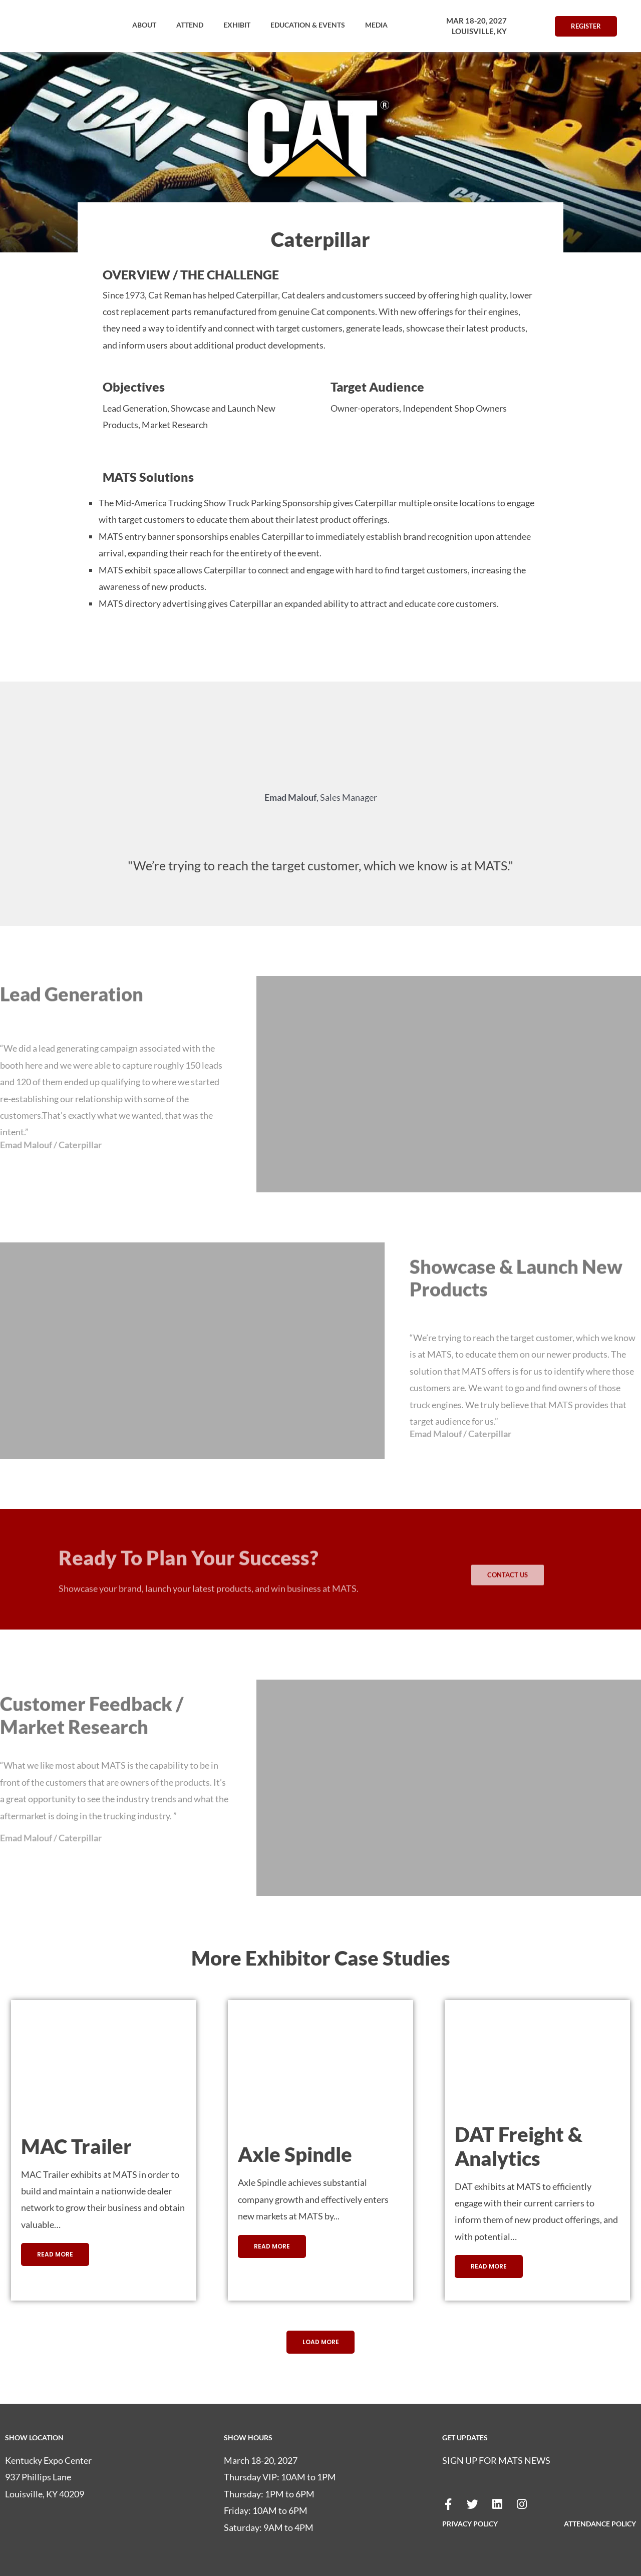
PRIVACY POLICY (470, 2523)
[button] (144, 25)
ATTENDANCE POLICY (600, 2523)
